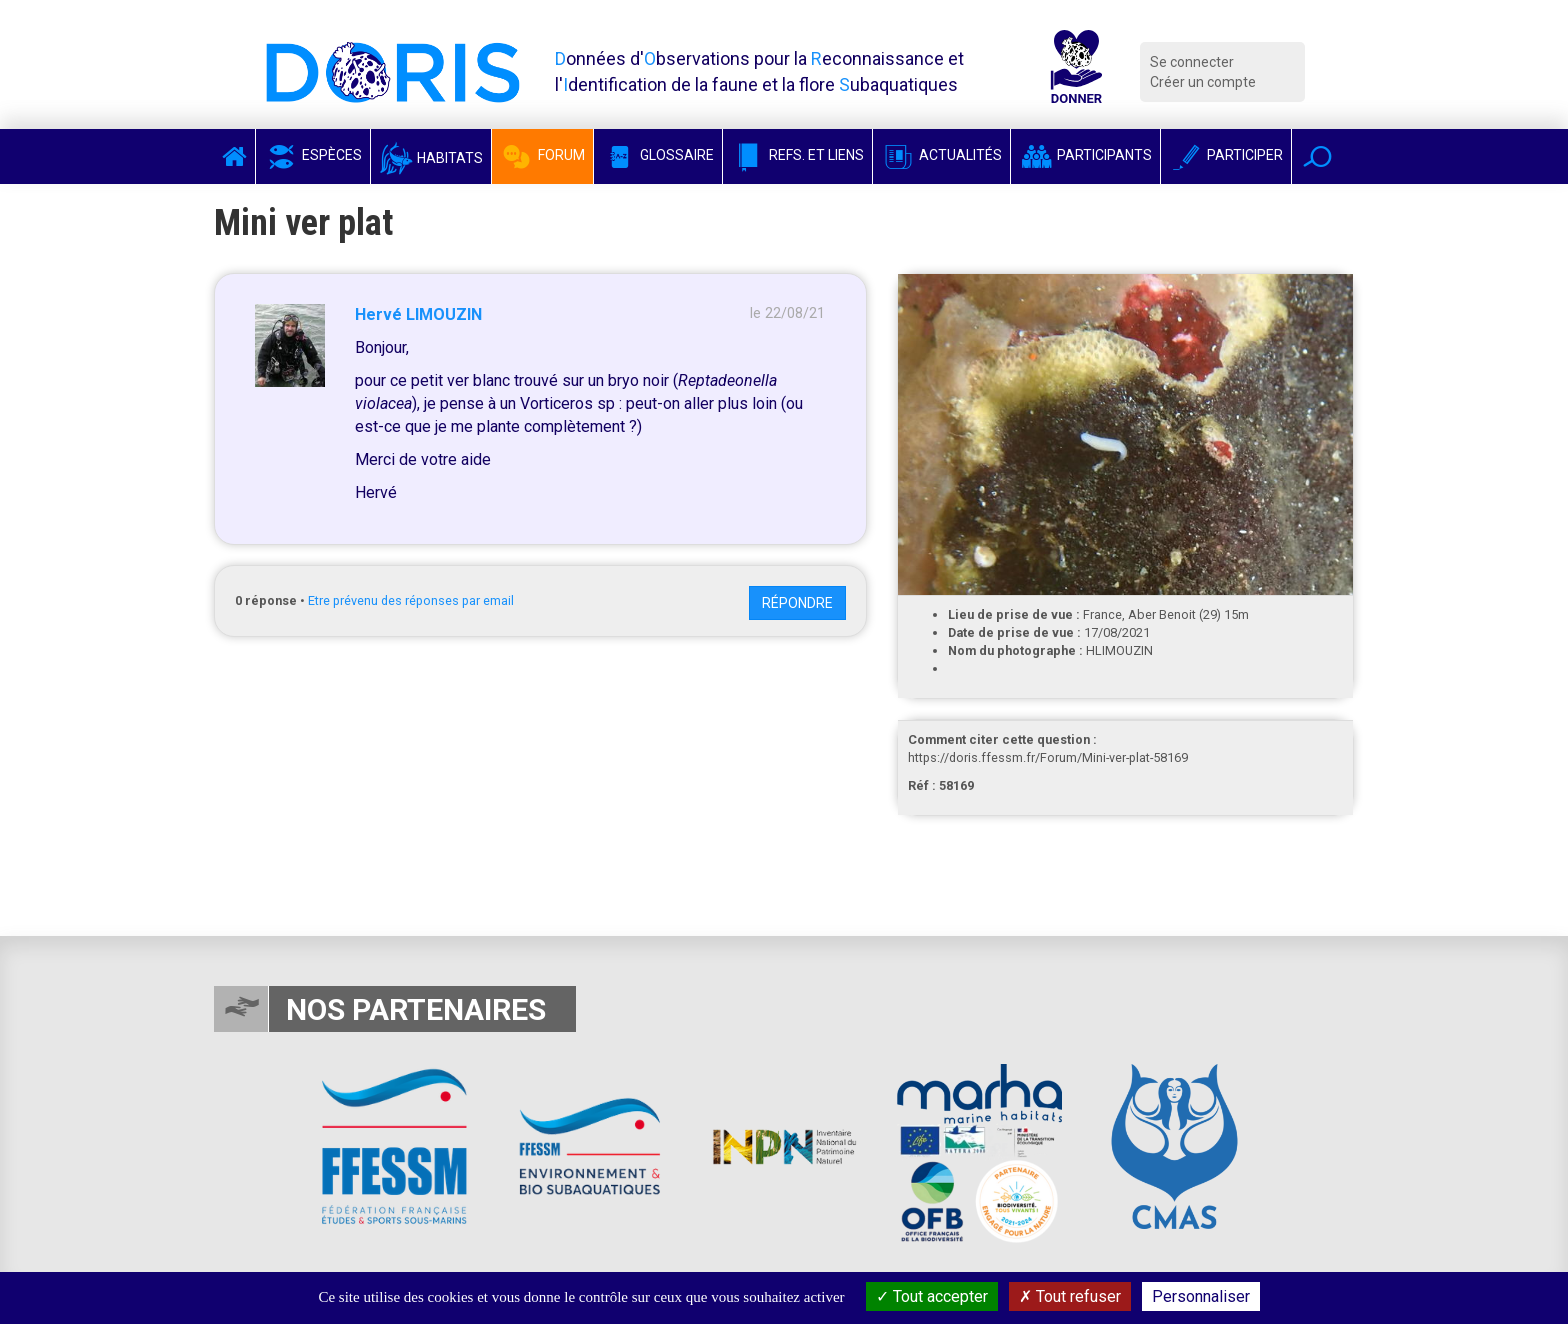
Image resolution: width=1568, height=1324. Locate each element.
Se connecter (1192, 62)
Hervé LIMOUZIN (418, 314)
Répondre (797, 603)
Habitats (431, 158)
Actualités (941, 155)
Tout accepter (932, 1296)
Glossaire (658, 155)
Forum (542, 155)
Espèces (313, 155)
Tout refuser (1070, 1296)
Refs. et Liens (797, 155)
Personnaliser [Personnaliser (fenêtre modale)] (1201, 1296)
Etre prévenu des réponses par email (411, 600)
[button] (1317, 156)
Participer (1226, 155)
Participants (1085, 155)
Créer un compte (1203, 82)
